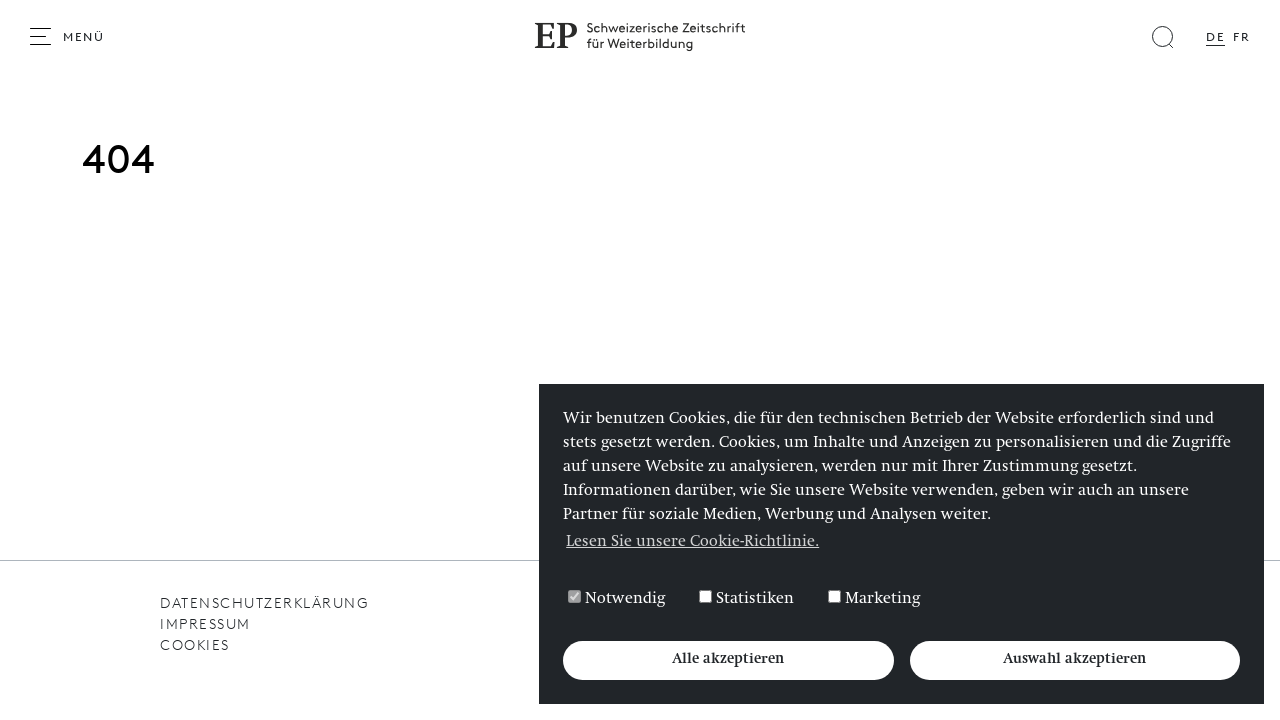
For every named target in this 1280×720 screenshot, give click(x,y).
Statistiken (746, 599)
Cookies (195, 645)
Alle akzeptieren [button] (728, 660)
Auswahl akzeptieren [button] (1074, 660)
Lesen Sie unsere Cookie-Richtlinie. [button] (692, 543)
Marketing (874, 599)
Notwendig (616, 599)
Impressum (205, 624)
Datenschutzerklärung (264, 603)
